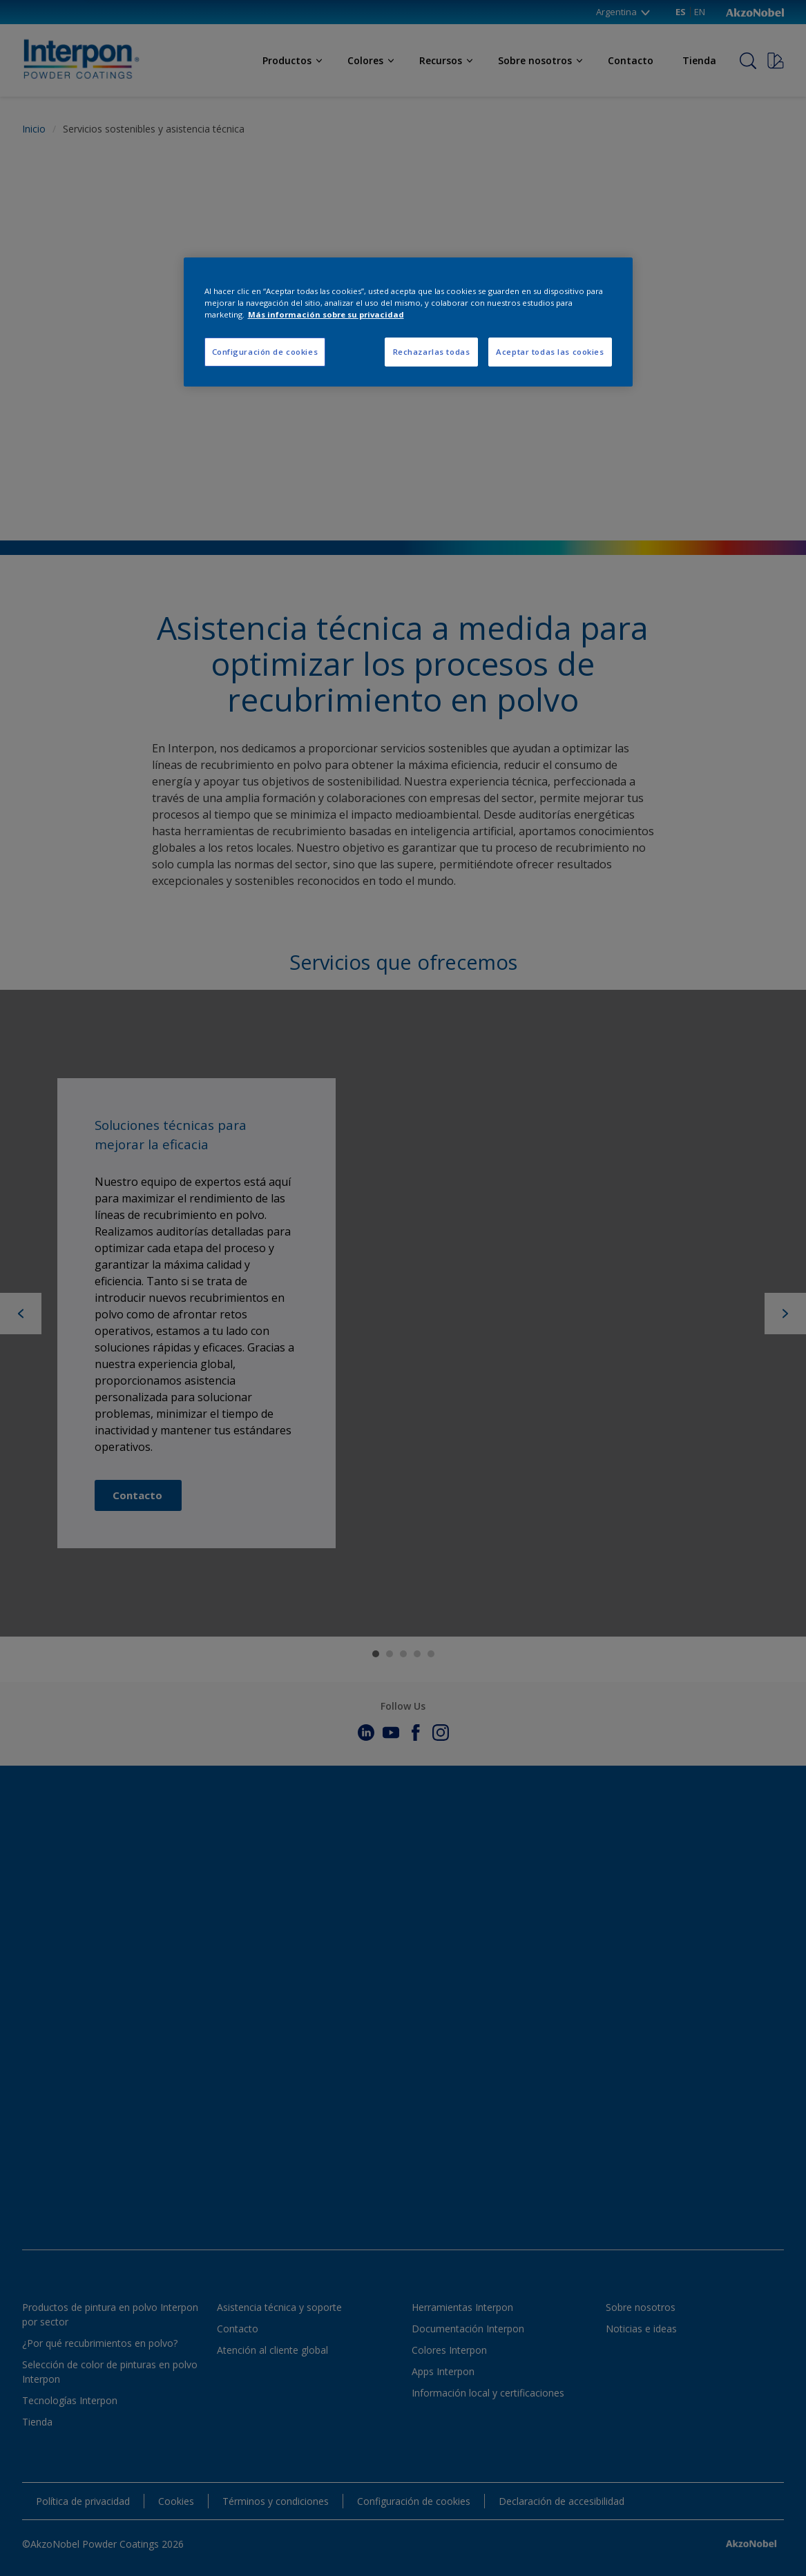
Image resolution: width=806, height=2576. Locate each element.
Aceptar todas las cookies (550, 352)
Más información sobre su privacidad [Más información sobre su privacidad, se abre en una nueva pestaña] (326, 314)
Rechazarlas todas (431, 352)
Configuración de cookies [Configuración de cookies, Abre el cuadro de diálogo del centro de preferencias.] (265, 352)
